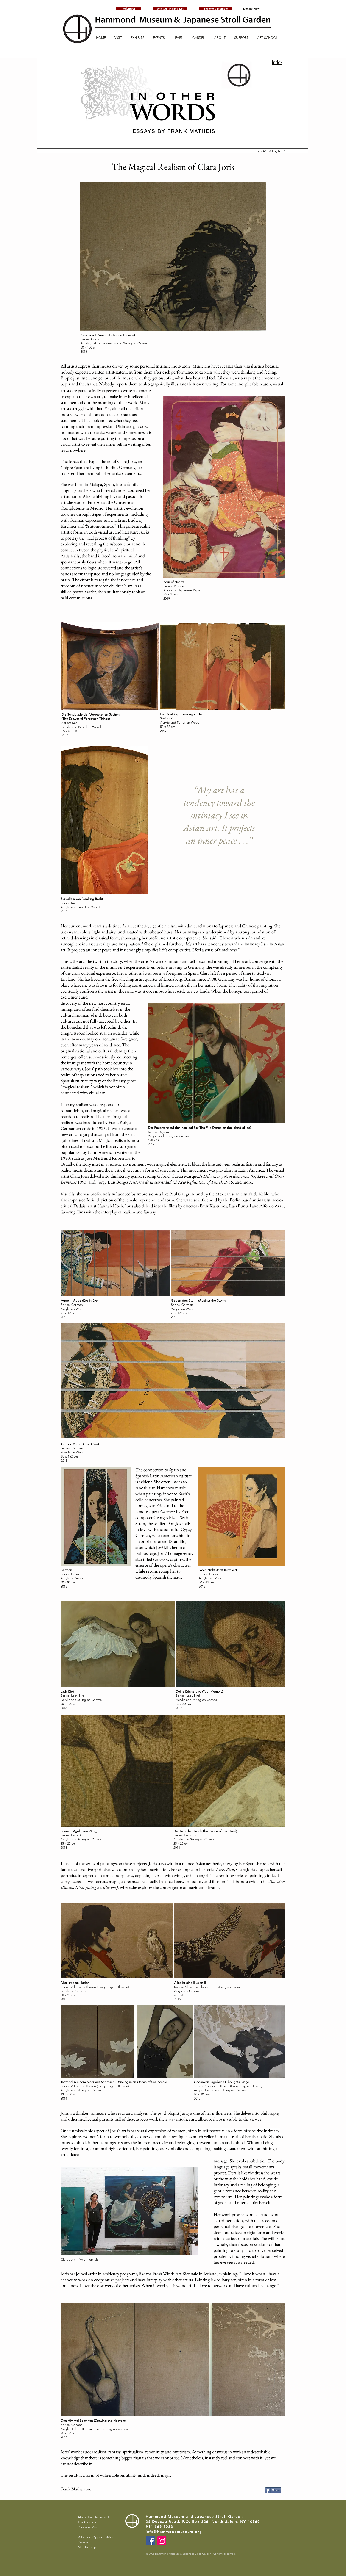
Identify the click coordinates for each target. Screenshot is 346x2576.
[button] (170, 8)
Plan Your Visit (88, 2527)
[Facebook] (150, 2540)
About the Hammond (93, 2517)
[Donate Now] (251, 8)
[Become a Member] (215, 8)
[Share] (273, 2490)
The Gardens (87, 2522)
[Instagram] (161, 2540)
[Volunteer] (128, 8)
